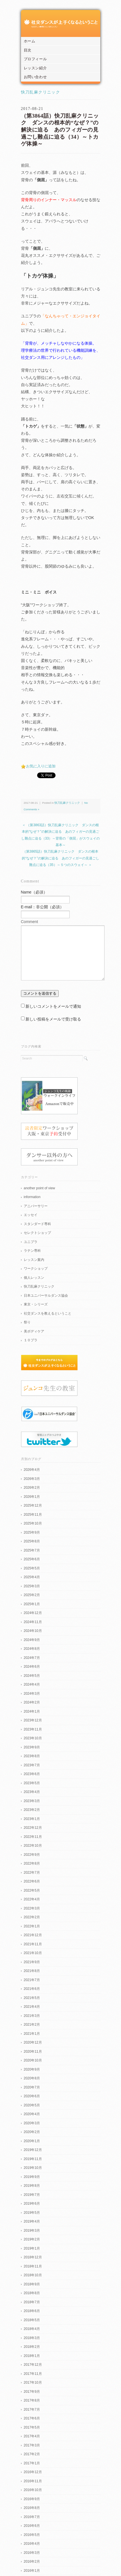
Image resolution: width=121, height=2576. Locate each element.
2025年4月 (32, 1577)
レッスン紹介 (35, 68)
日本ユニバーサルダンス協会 (46, 1296)
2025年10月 (33, 1523)
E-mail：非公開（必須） (42, 907)
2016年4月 (32, 2544)
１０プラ (30, 1340)
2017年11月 (33, 2374)
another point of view (39, 1188)
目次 (27, 50)
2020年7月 (32, 2087)
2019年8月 (32, 2186)
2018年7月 (32, 2302)
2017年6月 (32, 2418)
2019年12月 (33, 2150)
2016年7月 (32, 2517)
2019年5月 (32, 2213)
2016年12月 (33, 2472)
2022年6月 (32, 1881)
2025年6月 (32, 1559)
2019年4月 (32, 2221)
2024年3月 (32, 1694)
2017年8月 (32, 2400)
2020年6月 (32, 2096)
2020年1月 (32, 2141)
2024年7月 (32, 1658)
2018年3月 (32, 2338)
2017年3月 (32, 2445)
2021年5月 (32, 1998)
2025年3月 (32, 1586)
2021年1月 (32, 2034)
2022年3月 (32, 1908)
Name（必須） (34, 892)
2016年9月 (32, 2499)
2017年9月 (32, 2392)
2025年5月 (32, 1568)
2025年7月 (32, 1550)
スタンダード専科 (37, 1224)
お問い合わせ (35, 77)
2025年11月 (33, 1515)
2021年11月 (33, 1944)
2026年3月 (32, 1479)
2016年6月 (32, 2526)
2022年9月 (32, 1855)
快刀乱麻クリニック (40, 92)
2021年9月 (32, 1962)
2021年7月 (32, 1980)
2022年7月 (32, 1873)
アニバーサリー (36, 1206)
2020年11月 (33, 2052)
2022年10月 (33, 1846)
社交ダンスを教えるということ (47, 1313)
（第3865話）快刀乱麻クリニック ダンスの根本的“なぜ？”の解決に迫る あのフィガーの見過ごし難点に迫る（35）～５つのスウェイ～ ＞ (60, 858)
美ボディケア (34, 1331)
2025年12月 (33, 1505)
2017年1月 (32, 2463)
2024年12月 (33, 1613)
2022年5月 (32, 1890)
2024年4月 (32, 1684)
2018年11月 (33, 2266)
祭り (27, 1322)
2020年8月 (32, 2078)
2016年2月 (32, 2561)
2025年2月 (32, 1595)
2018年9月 (32, 2284)
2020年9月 (32, 2069)
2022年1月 (32, 1926)
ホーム (29, 41)
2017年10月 (33, 2383)
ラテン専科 (32, 1251)
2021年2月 (32, 2025)
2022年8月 (32, 1863)
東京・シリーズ (36, 1304)
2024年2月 (32, 1702)
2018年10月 (33, 2275)
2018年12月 (33, 2257)
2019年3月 (32, 2231)
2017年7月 (32, 2410)
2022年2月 (32, 1917)
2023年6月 (32, 1774)
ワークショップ (36, 1269)
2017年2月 (32, 2454)
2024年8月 (32, 1649)
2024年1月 (32, 1711)
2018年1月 (32, 2356)
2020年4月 (32, 2114)
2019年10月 (33, 2168)
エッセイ (30, 1215)
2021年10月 (33, 1953)
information (32, 1197)
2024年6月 (32, 1667)
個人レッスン (34, 1278)
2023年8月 (32, 1756)
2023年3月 (32, 1801)
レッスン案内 (34, 1260)
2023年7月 (32, 1765)
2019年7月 (32, 2195)
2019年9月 (32, 2177)
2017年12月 (33, 2365)
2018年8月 (32, 2293)
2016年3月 (32, 2553)
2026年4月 (32, 1470)
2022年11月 (33, 1837)
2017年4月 (32, 2436)
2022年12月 (33, 1828)
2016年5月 (32, 2535)
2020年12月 (33, 2042)
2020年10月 (33, 2060)
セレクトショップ (37, 1233)
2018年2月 (32, 2347)
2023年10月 (33, 1738)
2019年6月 (32, 2204)
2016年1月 (32, 2571)
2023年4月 (32, 1792)
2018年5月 (32, 2320)
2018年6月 (32, 2311)
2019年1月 (32, 2248)
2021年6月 (32, 1989)
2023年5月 (32, 1783)
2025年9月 (32, 1532)
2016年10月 (33, 2490)
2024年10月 (33, 1631)
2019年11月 (33, 2159)
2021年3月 (32, 2016)
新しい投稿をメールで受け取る (53, 1019)
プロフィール (35, 59)
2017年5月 (32, 2427)
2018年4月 (32, 2329)
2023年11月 (33, 1729)
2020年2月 (32, 2132)
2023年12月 (33, 1720)
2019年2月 (32, 2239)
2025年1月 (32, 1604)
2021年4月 (32, 2007)
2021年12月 (33, 1935)
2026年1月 (32, 1497)
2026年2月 (32, 1488)
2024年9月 (32, 1640)
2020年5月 (32, 2105)
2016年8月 (32, 2508)
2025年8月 (32, 1541)
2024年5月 (32, 1676)
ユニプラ (30, 1242)
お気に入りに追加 (41, 766)
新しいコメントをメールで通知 (53, 1006)
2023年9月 (32, 1747)
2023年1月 (32, 1819)
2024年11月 (33, 1622)
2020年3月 (32, 2123)
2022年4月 (32, 1899)
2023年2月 (32, 1810)
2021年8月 (32, 1971)
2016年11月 (33, 2481)
